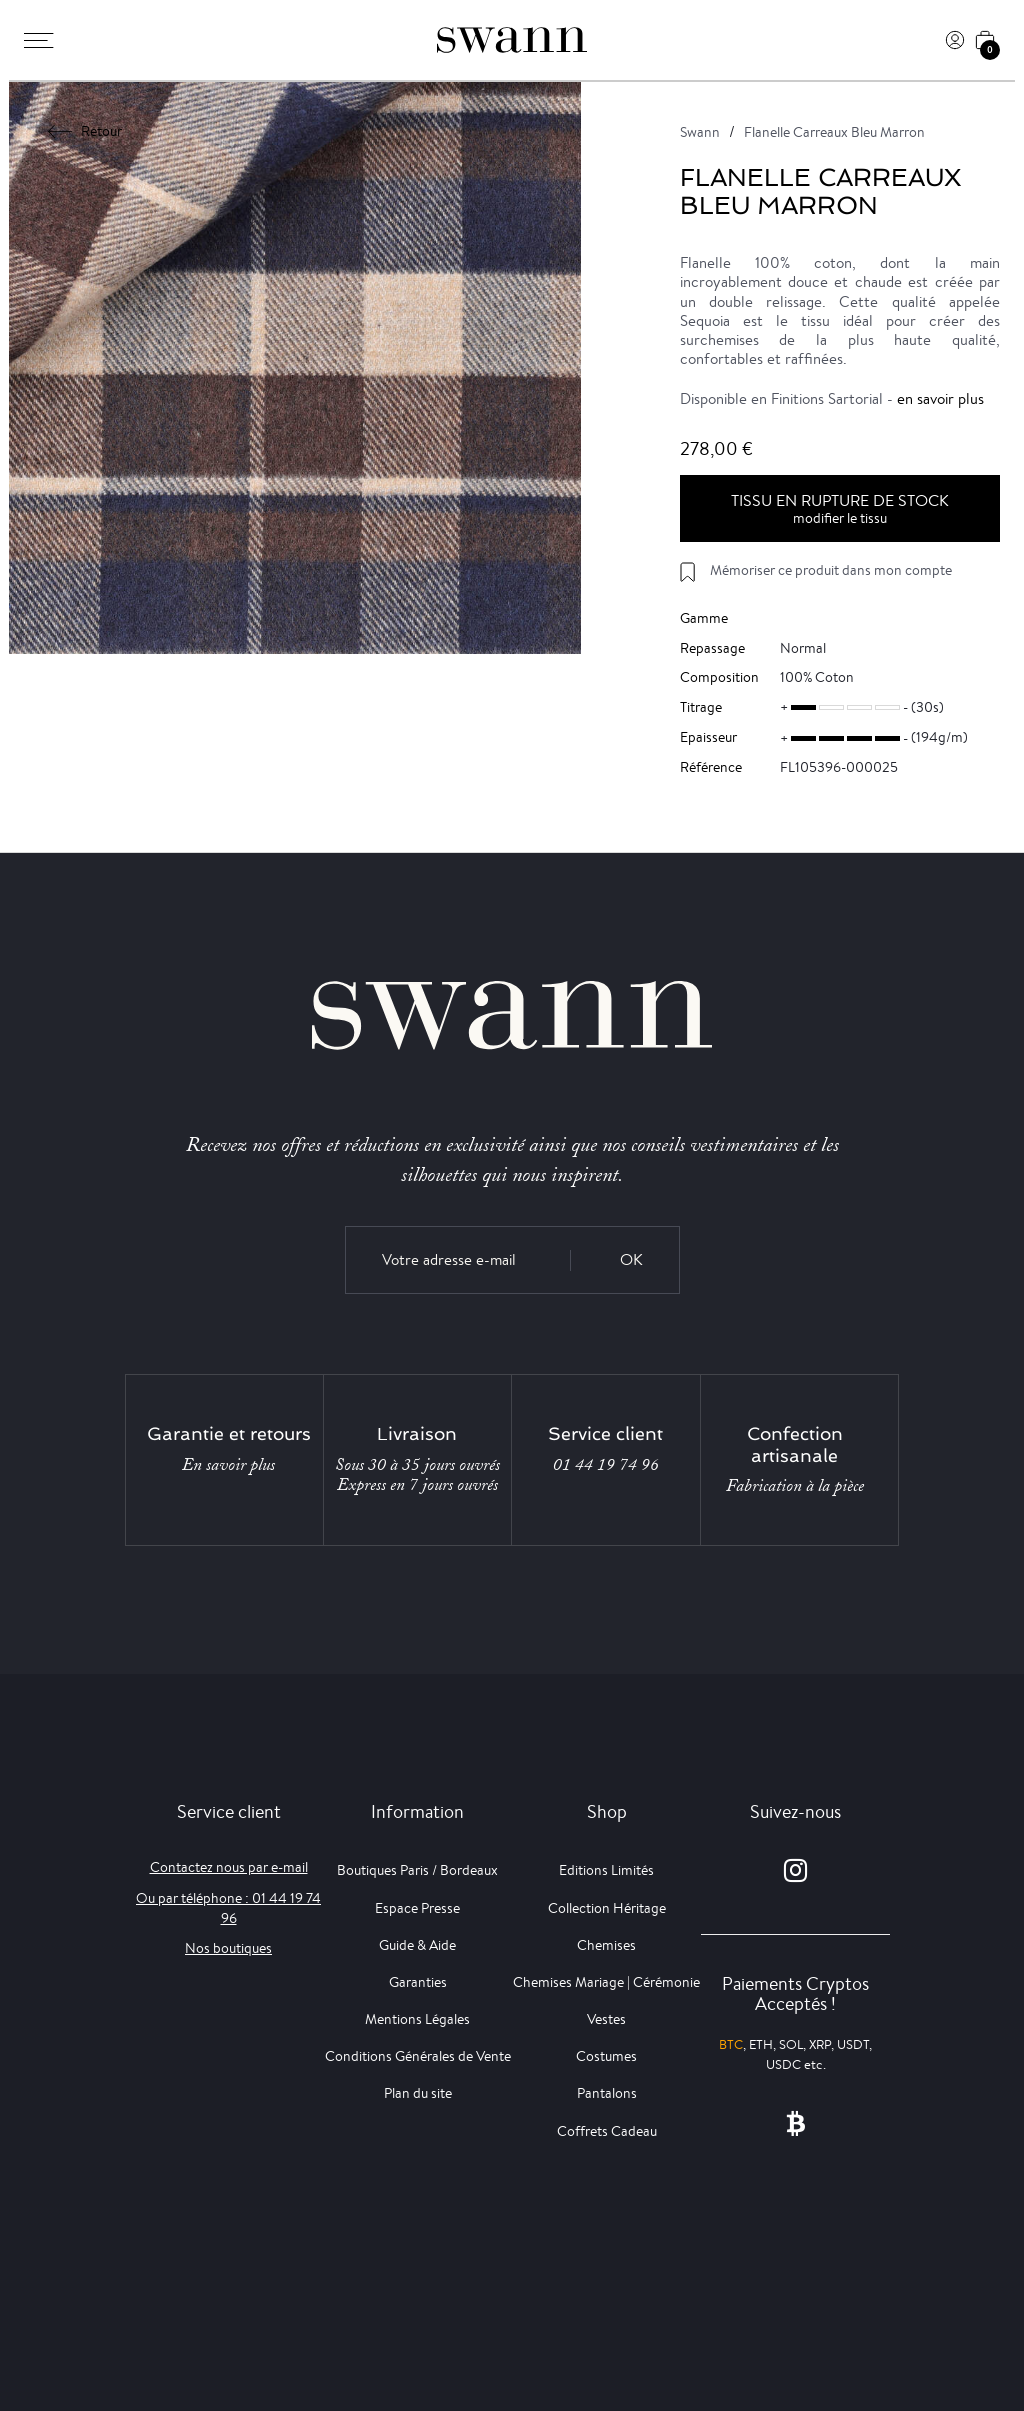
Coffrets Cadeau (607, 2131)
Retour (85, 131)
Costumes (606, 2056)
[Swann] (512, 40)
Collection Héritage (607, 1908)
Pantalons (607, 2093)
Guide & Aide (417, 1945)
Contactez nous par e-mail (229, 1867)
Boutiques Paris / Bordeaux (417, 1870)
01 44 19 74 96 (606, 1465)
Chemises (606, 1945)
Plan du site (418, 2093)
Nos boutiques (228, 1948)
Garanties (418, 1982)
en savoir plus (940, 398)
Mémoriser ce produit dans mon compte (831, 570)
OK (631, 1259)
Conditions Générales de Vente (418, 2056)
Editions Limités (606, 1870)
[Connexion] (955, 40)
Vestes (606, 2019)
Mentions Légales (417, 2019)
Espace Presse (417, 1908)
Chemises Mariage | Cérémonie (606, 1982)
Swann (700, 132)
